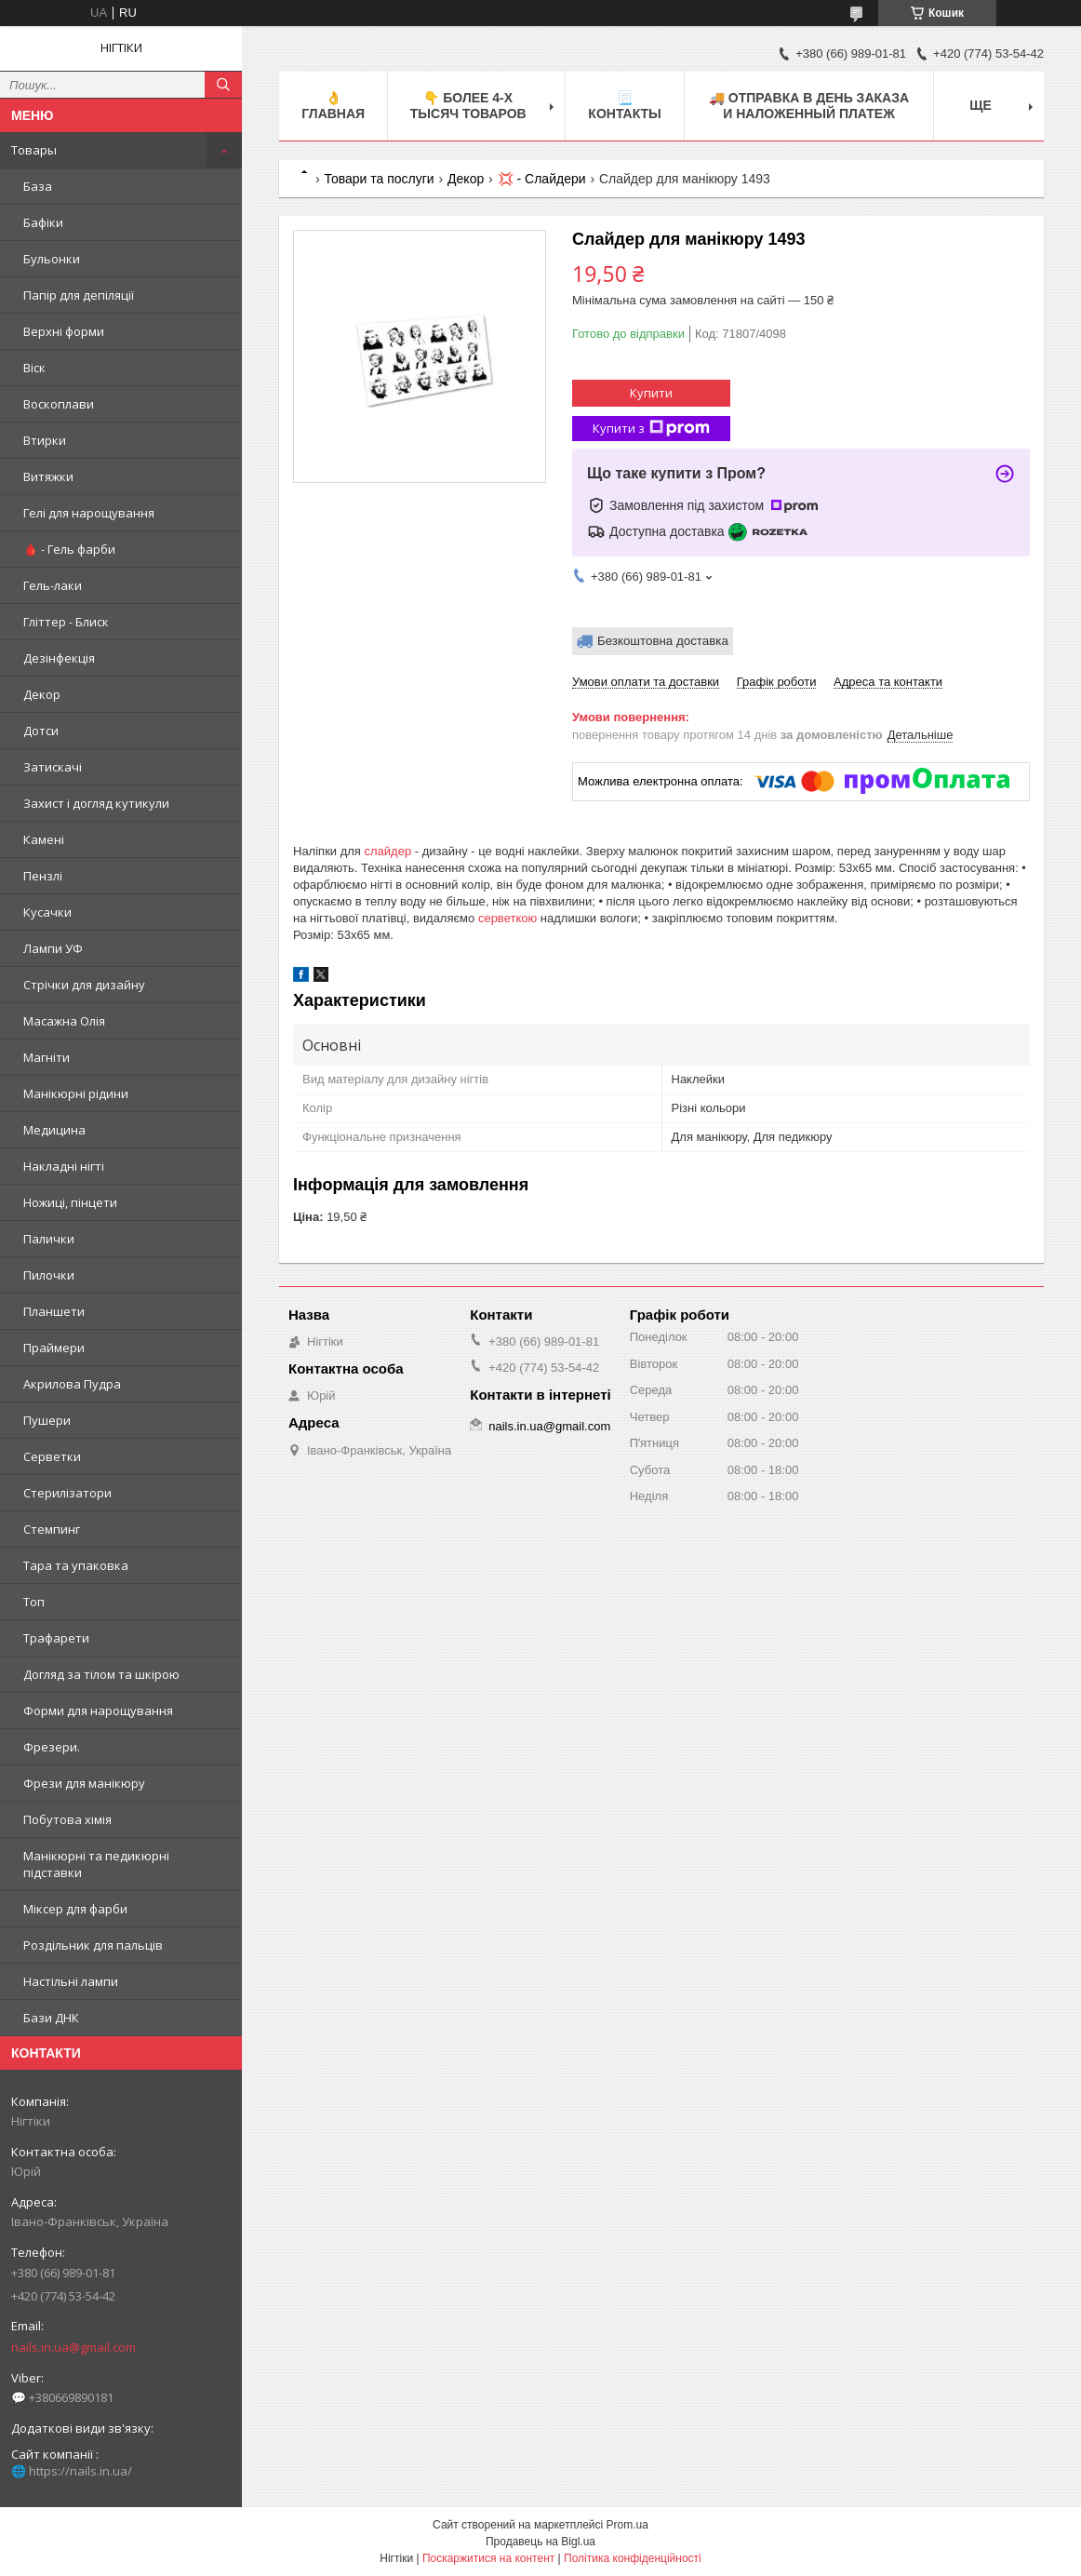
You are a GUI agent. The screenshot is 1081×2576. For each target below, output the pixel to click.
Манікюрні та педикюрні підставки (96, 1864)
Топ (34, 1601)
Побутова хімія (67, 1819)
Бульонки (51, 258)
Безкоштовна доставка (662, 641)
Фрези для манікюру (84, 1783)
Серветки (52, 1456)
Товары (34, 149)
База (37, 186)
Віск (34, 367)
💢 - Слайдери (542, 178)
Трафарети (56, 1638)
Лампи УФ (53, 948)
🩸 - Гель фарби (69, 549)
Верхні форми (63, 331)
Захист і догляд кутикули (96, 803)
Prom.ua (627, 2524)
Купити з (651, 428)
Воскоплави (58, 404)
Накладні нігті (63, 1166)
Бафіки (43, 222)
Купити (651, 392)
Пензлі (42, 875)
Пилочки (48, 1275)
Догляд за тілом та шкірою (101, 1674)
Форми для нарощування (98, 1710)
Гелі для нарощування (88, 512)
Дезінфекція (59, 658)
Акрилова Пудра (72, 1383)
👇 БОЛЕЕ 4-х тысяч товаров (468, 105)
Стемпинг (51, 1529)
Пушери (47, 1420)
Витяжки (48, 476)
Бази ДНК (51, 2017)
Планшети (54, 1311)
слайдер (388, 851)
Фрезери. (51, 1746)
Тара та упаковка (75, 1565)
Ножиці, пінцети (70, 1202)
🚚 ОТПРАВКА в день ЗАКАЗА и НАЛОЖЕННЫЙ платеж (809, 105)
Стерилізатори (67, 1492)
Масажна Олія (64, 1021)
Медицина (54, 1129)
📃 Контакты (624, 105)
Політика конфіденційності (632, 2558)
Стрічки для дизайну (84, 984)
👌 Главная (333, 105)
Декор (41, 694)
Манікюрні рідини (75, 1093)
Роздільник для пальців (93, 1945)
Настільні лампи (70, 1981)
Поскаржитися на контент (488, 2558)
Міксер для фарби (75, 1908)
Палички (48, 1238)
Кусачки (47, 912)
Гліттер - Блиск (66, 621)
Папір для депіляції (78, 295)
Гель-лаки (52, 585)
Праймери (54, 1347)
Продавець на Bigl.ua (540, 2541)
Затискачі (52, 766)
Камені (43, 839)
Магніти (46, 1057)
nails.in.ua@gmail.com (73, 2347)
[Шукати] (223, 85)
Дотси (41, 730)
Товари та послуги (379, 178)
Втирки (44, 440)
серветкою (507, 918)
